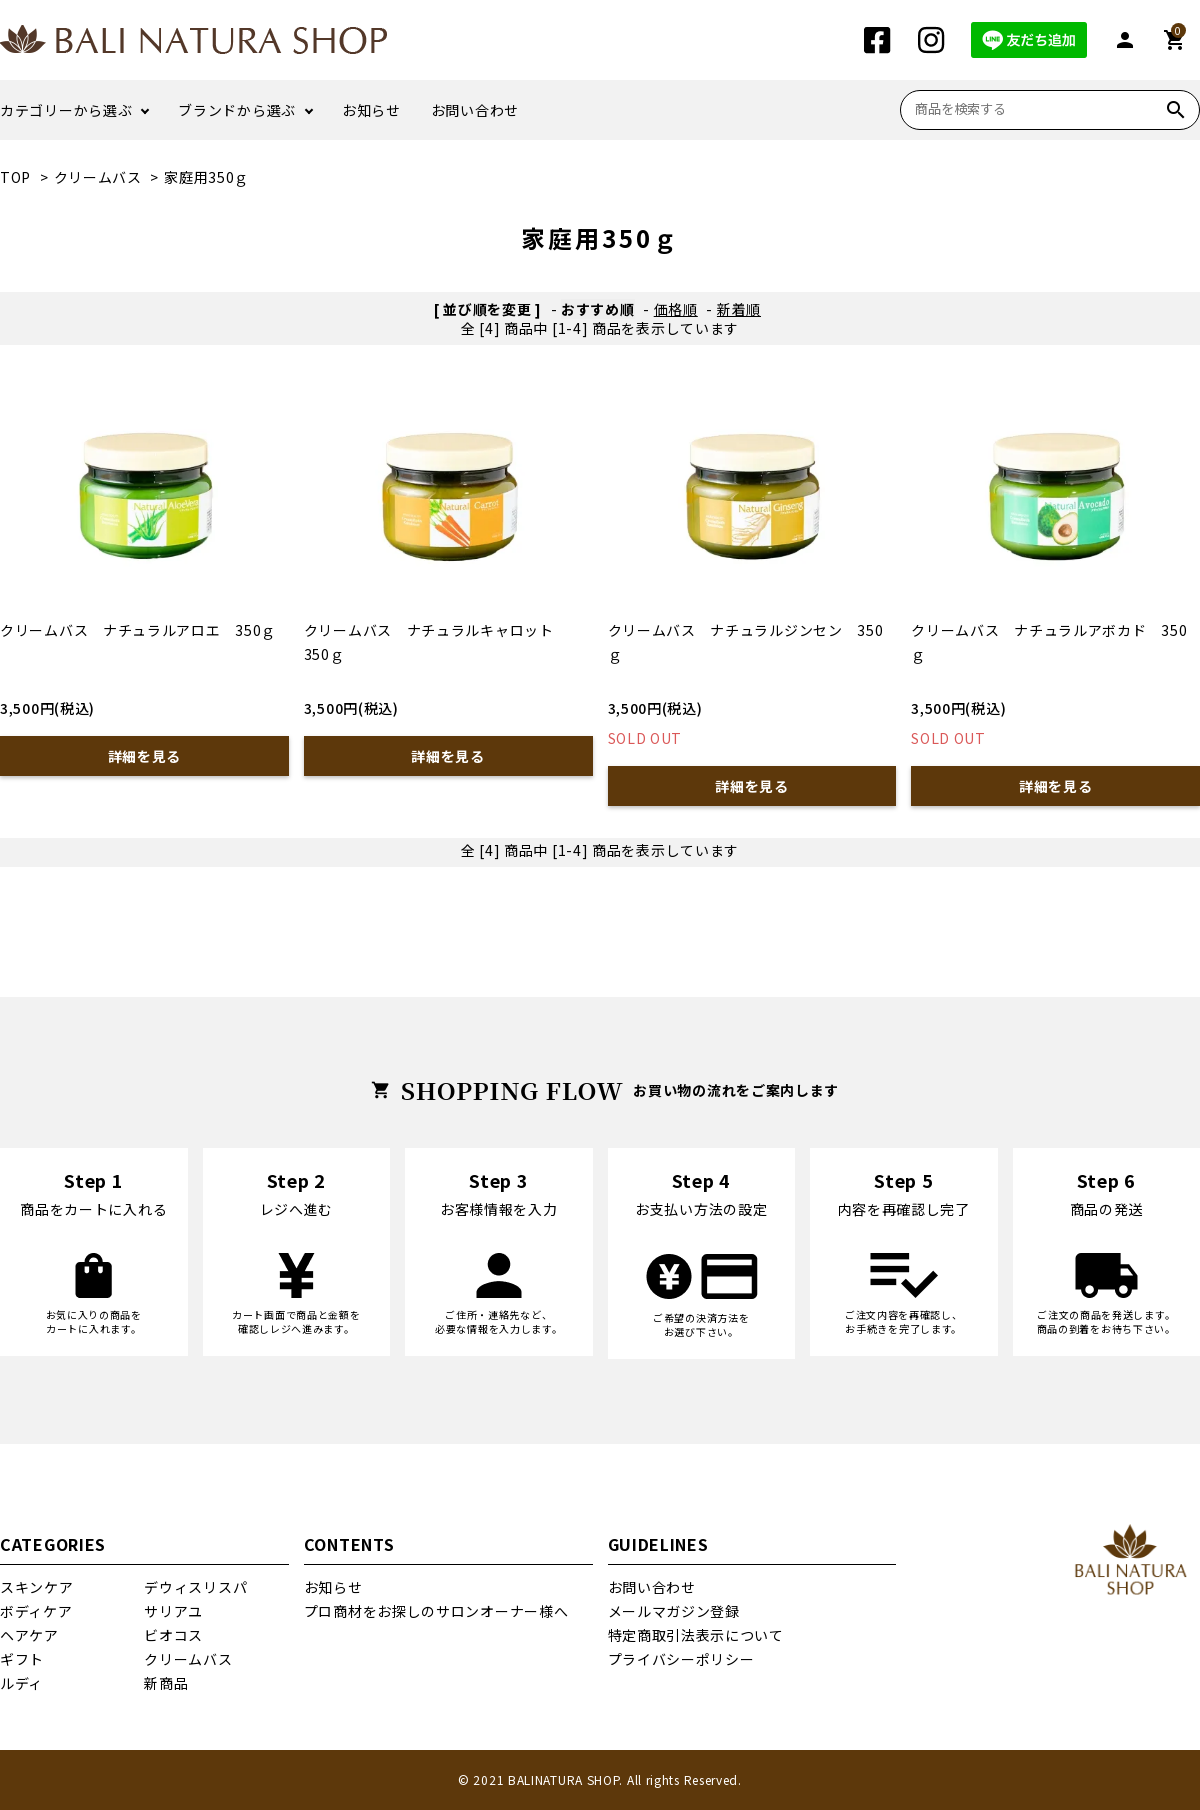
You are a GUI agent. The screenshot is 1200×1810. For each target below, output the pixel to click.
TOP (15, 177)
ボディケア (36, 1611)
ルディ (21, 1683)
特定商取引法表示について (696, 1635)
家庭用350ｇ (206, 177)
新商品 (166, 1683)
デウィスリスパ (195, 1587)
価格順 (676, 309)
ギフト (22, 1659)
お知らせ (371, 110)
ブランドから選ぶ (237, 110)
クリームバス (98, 177)
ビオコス (173, 1635)
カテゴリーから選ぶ (66, 110)
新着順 (739, 309)
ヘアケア (29, 1635)
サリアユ (173, 1611)
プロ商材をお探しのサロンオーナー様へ (436, 1611)
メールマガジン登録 (674, 1611)
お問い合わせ (475, 110)
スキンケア (37, 1587)
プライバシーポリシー (681, 1659)
